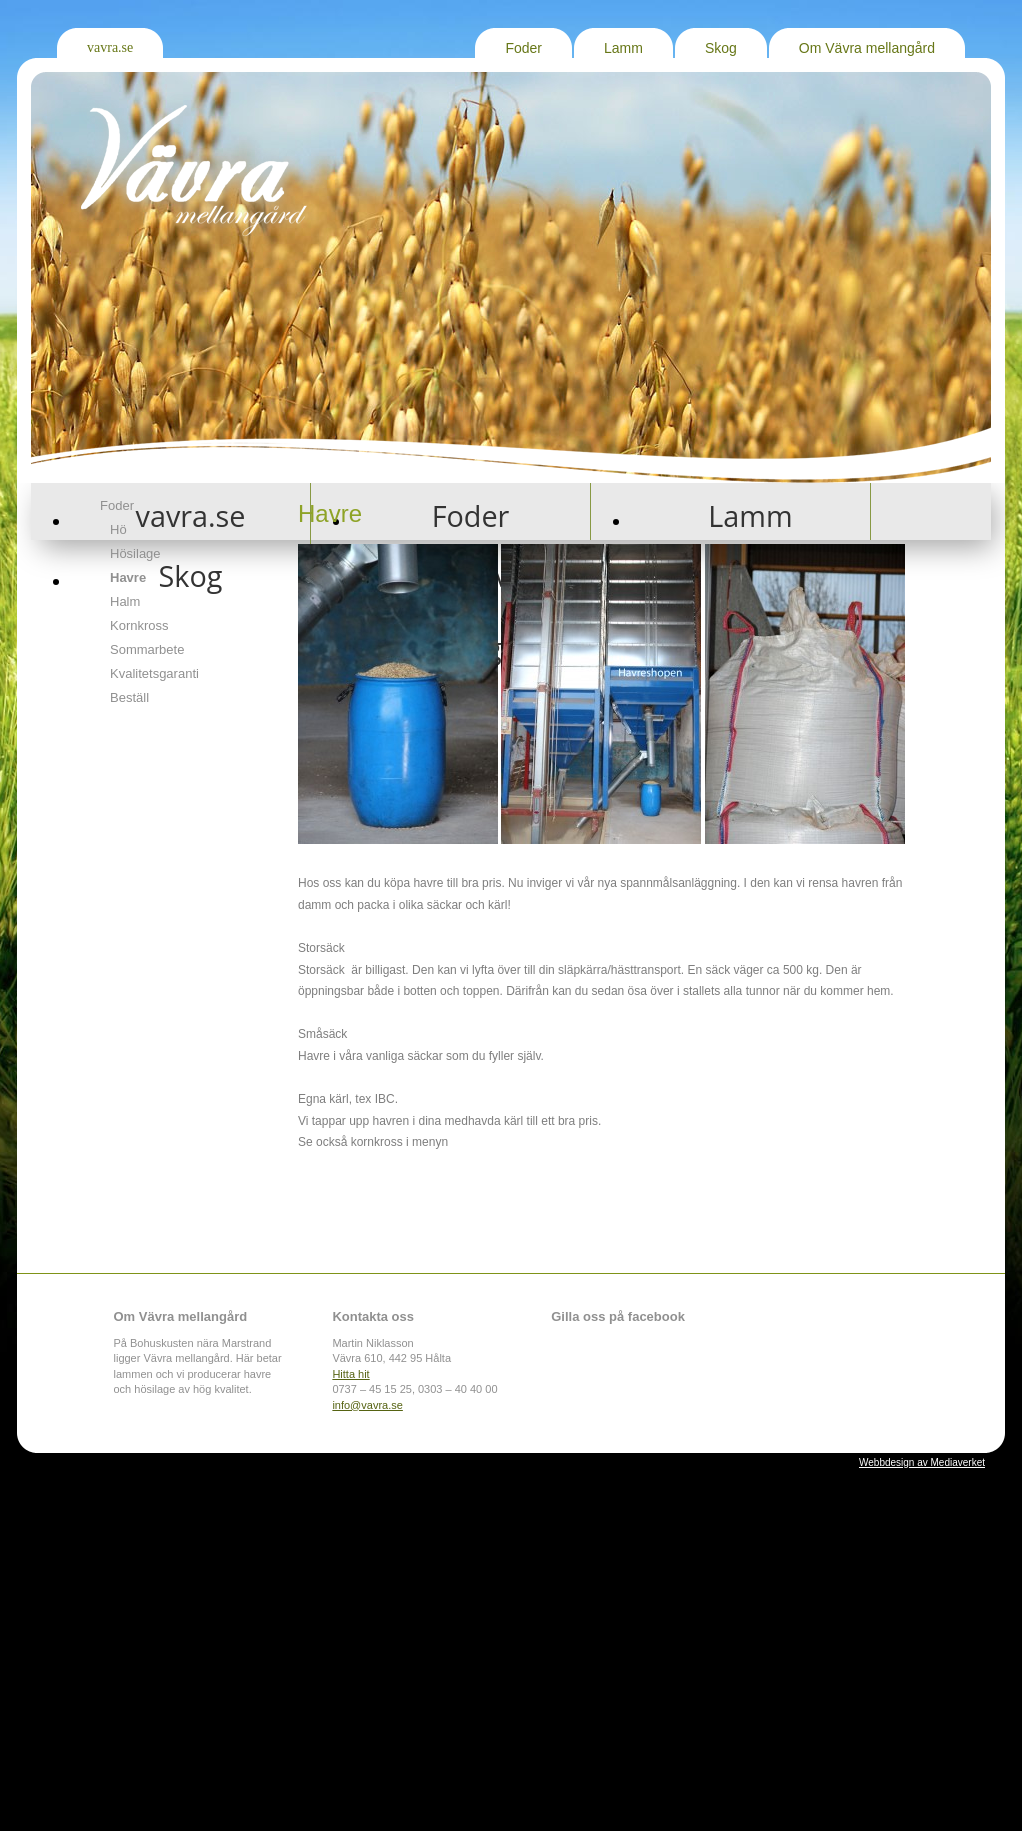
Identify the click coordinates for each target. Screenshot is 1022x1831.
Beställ (129, 697)
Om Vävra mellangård (867, 48)
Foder (523, 48)
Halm (125, 601)
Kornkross (139, 625)
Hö (118, 529)
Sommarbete (147, 649)
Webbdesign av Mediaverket (922, 1462)
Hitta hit (350, 1374)
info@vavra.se (367, 1405)
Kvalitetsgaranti (154, 673)
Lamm (623, 48)
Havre (128, 577)
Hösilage (135, 553)
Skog (721, 48)
